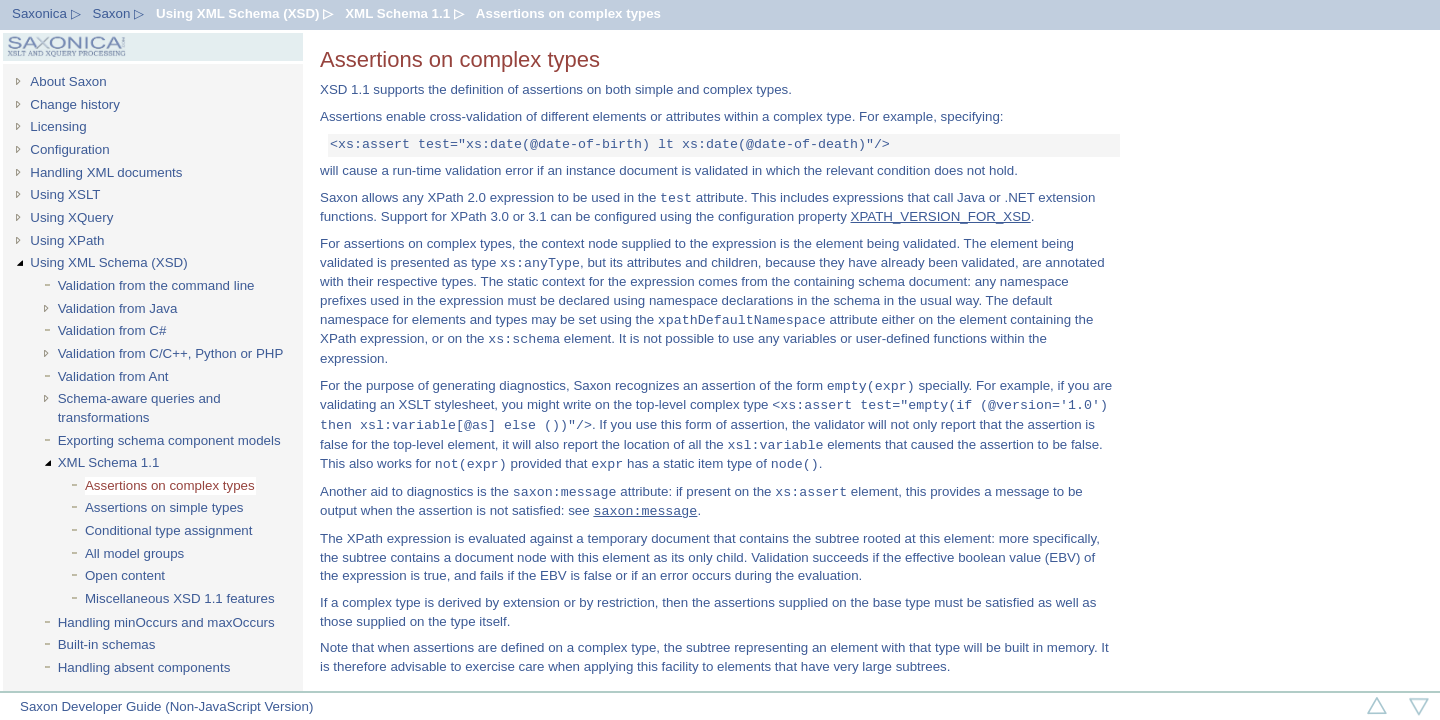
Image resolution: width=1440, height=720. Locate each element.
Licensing (58, 126)
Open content (125, 575)
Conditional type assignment (168, 530)
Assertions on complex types (568, 13)
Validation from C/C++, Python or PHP (171, 353)
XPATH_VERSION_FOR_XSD (941, 216)
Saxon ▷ (119, 13)
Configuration (69, 149)
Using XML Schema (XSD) (108, 262)
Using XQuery (71, 217)
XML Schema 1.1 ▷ (404, 13)
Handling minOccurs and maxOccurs (166, 622)
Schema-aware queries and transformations (139, 408)
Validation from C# (112, 330)
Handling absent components (144, 667)
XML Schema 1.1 (109, 462)
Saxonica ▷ (46, 13)
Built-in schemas (107, 644)
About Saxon (68, 81)
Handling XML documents (106, 172)
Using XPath (67, 240)
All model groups (134, 553)
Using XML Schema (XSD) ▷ (244, 13)
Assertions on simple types (164, 507)
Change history (75, 104)
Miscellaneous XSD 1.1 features (180, 598)
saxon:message (645, 511)
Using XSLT (65, 194)
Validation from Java (118, 308)
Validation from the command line (156, 285)
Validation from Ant (113, 376)
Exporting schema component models (169, 440)
